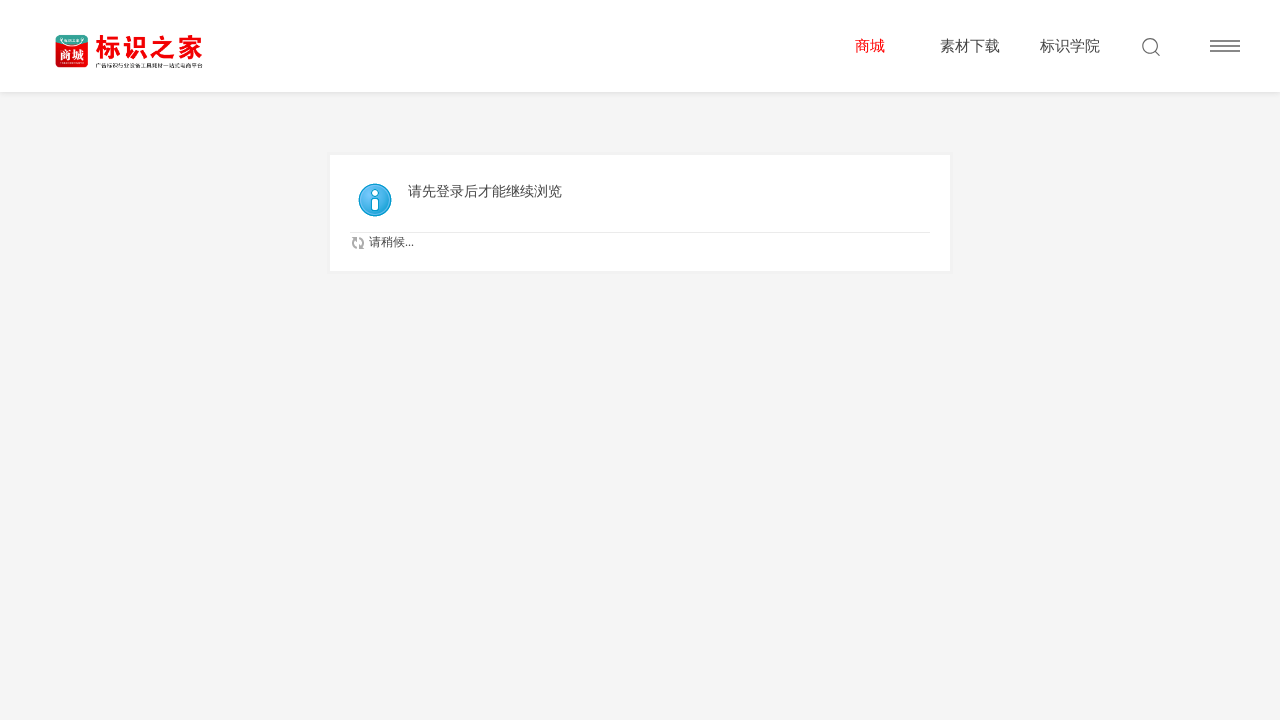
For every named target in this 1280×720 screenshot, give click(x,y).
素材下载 (970, 46)
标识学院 (1070, 46)
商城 (870, 46)
